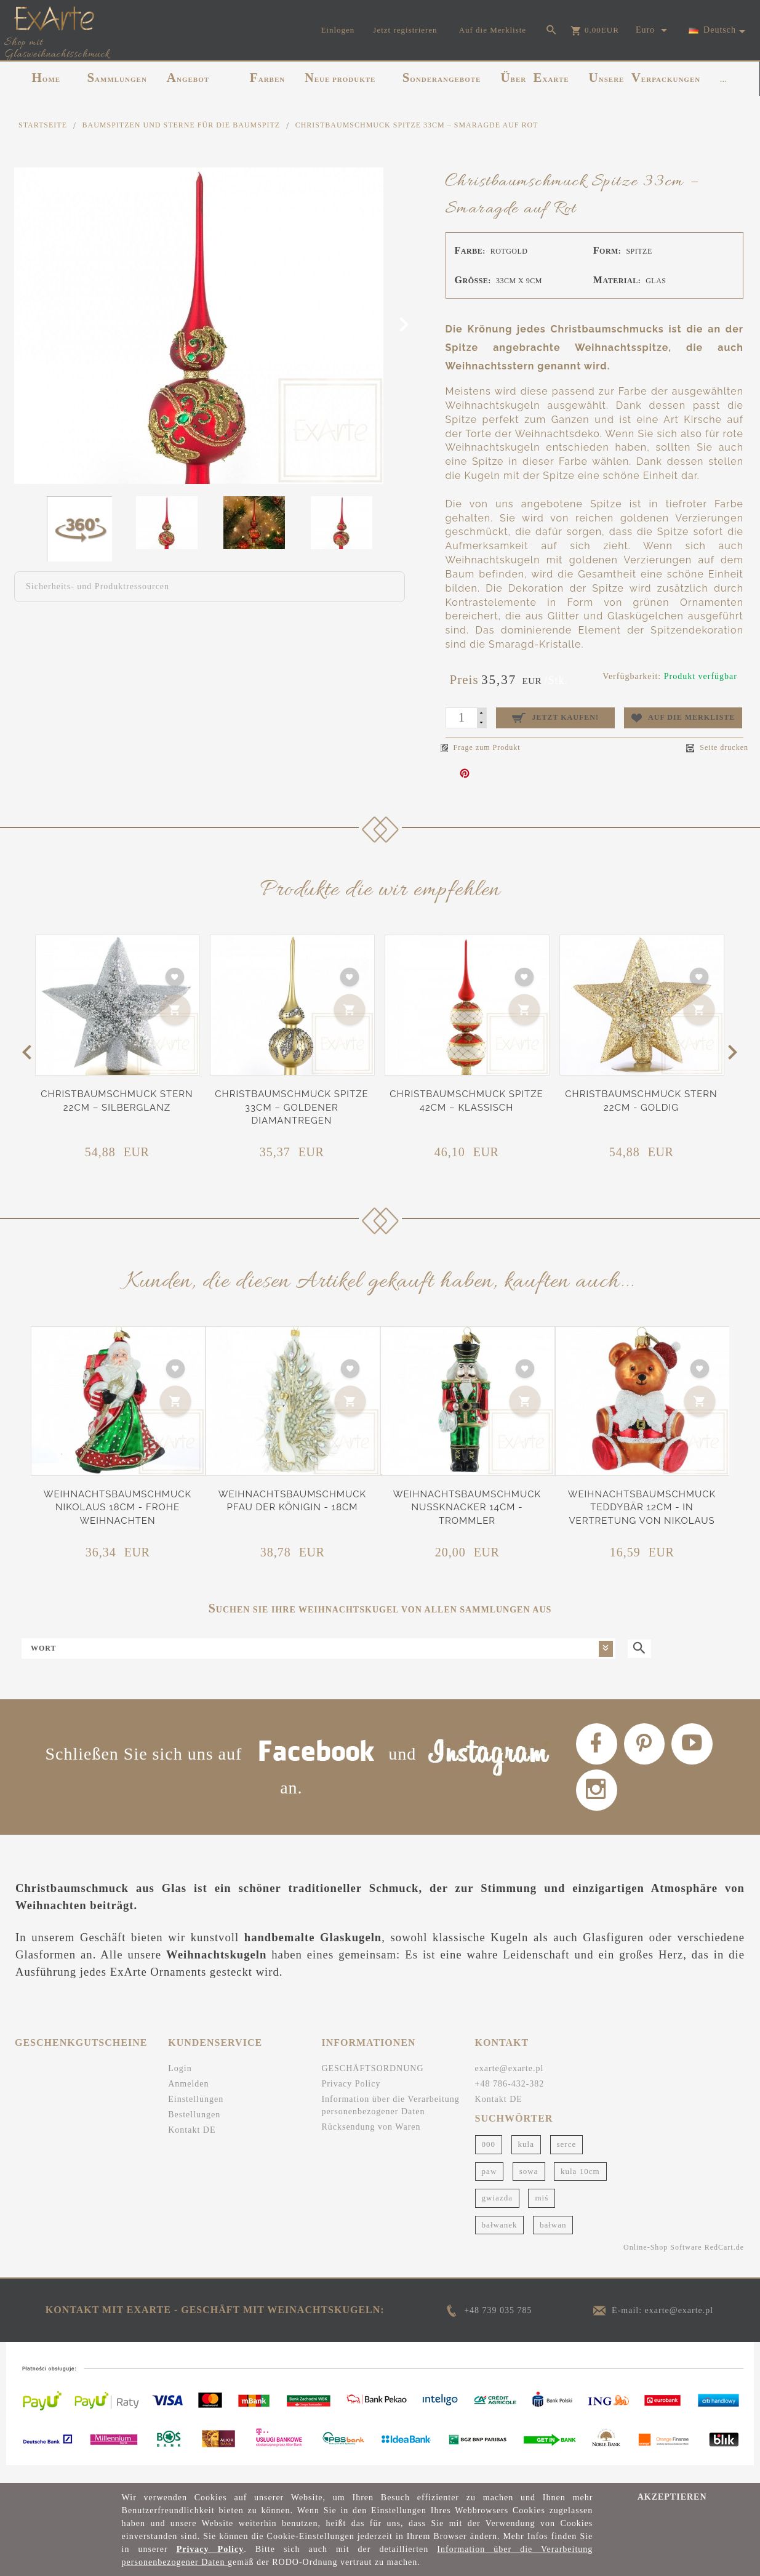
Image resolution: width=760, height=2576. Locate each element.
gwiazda (497, 2214)
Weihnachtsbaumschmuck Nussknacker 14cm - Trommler (467, 1507)
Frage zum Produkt (481, 747)
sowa (528, 2187)
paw (489, 2187)
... (723, 79)
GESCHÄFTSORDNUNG (372, 2085)
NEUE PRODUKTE (340, 77)
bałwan (553, 2240)
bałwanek (500, 2240)
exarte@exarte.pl (509, 2085)
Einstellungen (195, 2115)
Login (179, 2085)
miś (541, 2214)
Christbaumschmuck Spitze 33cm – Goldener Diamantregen (291, 1107)
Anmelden (188, 2100)
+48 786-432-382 (510, 2100)
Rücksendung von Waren (370, 2143)
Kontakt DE (191, 2146)
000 (489, 2160)
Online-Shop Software (662, 2264)
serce (567, 2160)
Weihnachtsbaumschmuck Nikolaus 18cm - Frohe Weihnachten (117, 1507)
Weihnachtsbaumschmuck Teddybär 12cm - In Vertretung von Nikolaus (642, 1507)
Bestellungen (194, 2131)
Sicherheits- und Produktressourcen (97, 586)
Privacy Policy (350, 2100)
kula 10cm (580, 2187)
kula (526, 2160)
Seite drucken (717, 747)
